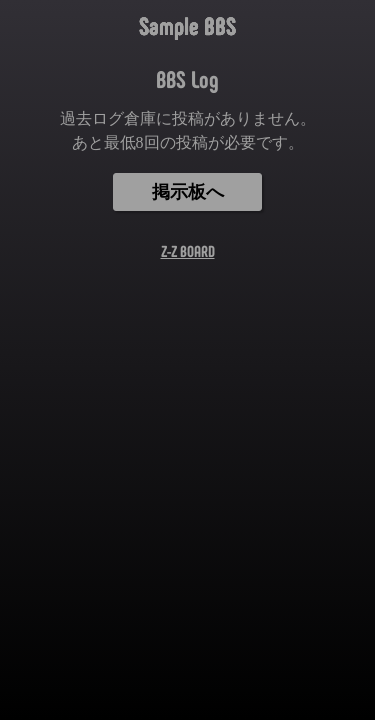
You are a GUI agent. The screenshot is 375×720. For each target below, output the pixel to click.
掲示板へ (188, 192)
